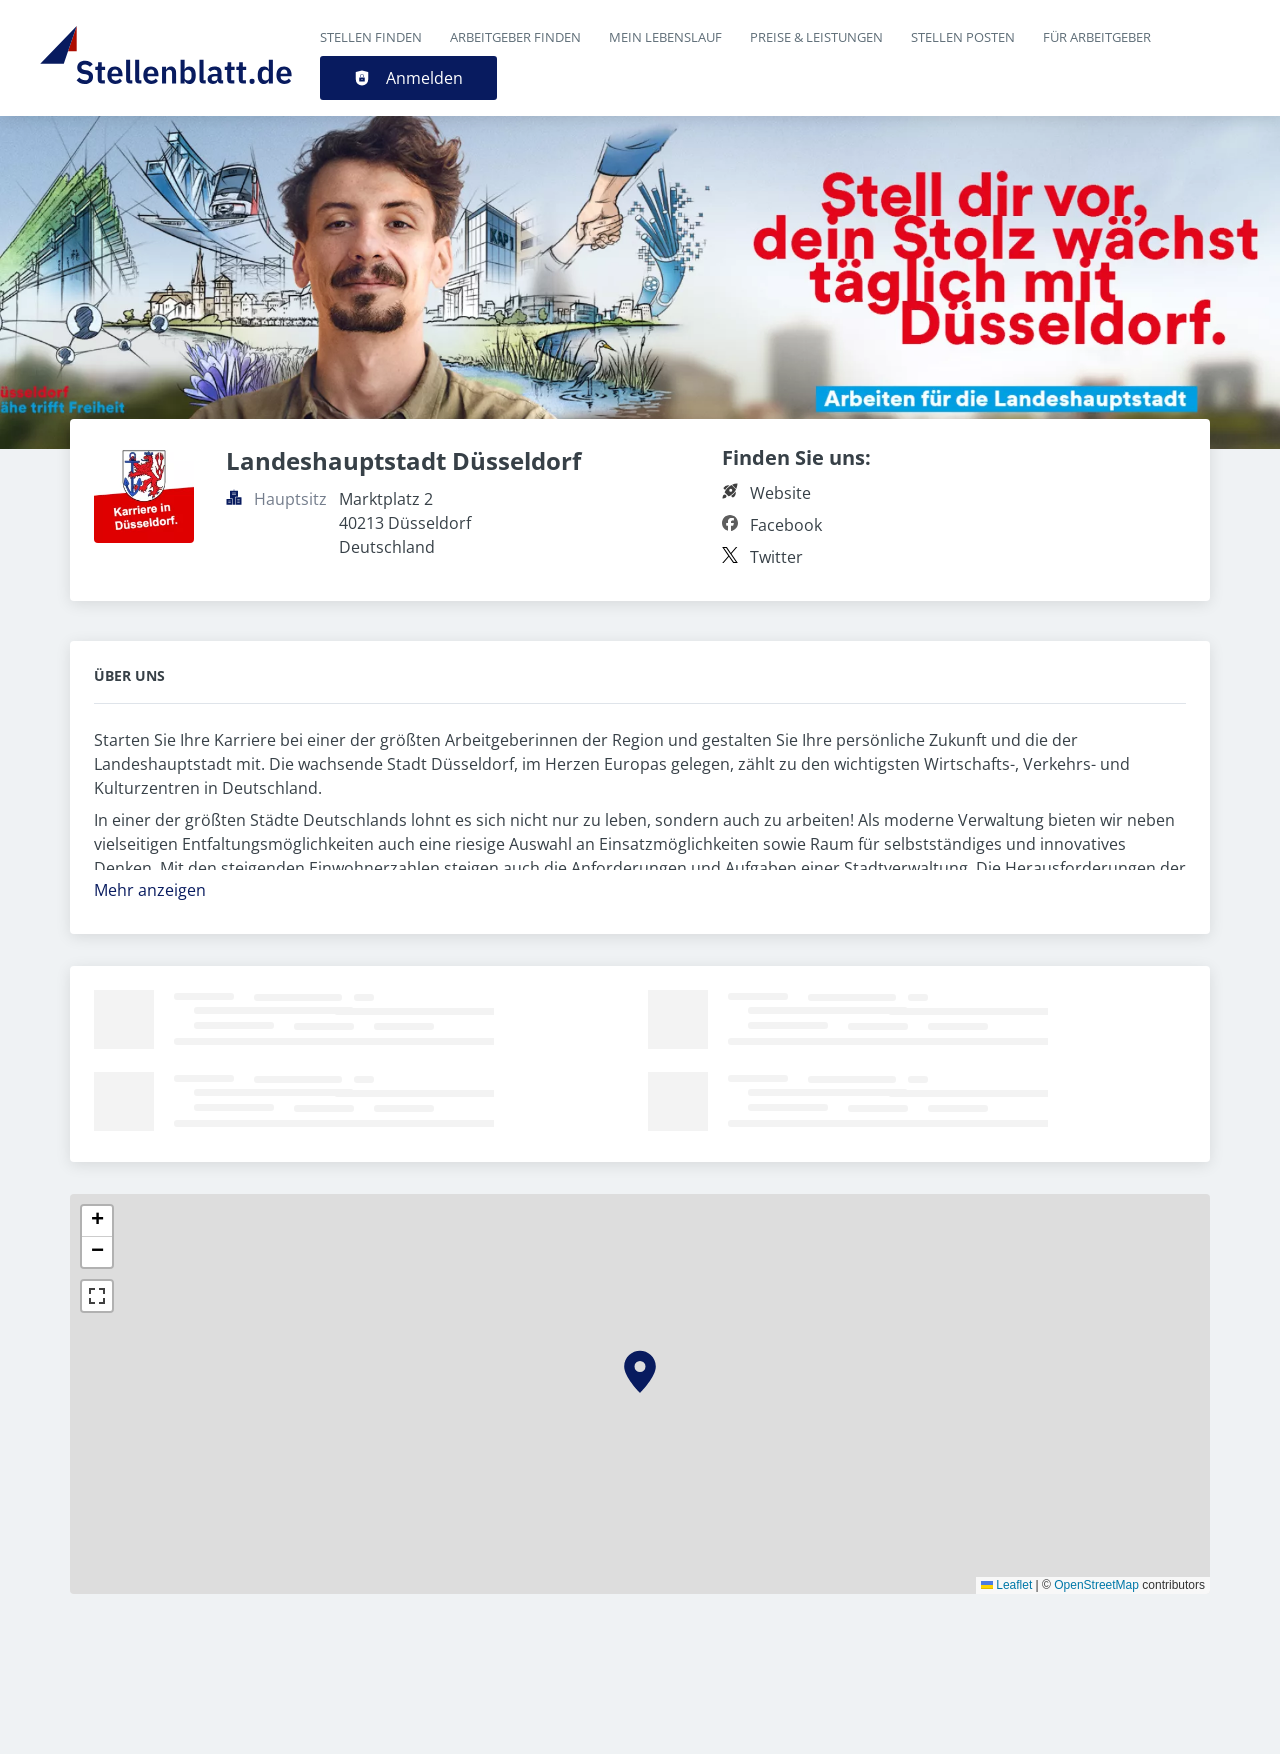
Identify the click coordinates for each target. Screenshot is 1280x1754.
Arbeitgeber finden (515, 37)
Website (780, 493)
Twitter (776, 557)
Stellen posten (963, 37)
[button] (640, 1372)
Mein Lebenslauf (665, 37)
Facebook (786, 525)
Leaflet (1006, 1585)
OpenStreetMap (1096, 1585)
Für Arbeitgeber (1097, 37)
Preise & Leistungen (816, 37)
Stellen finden (371, 37)
